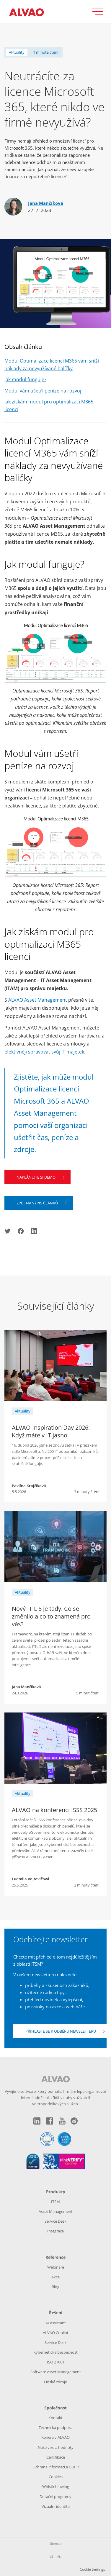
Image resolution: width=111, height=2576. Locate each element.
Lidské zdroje (55, 2382)
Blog (55, 2286)
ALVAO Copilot (55, 2332)
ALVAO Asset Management (37, 1000)
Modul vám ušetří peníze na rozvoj (42, 390)
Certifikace (55, 2457)
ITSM (55, 2201)
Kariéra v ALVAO (55, 2437)
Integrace (55, 2231)
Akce (55, 2277)
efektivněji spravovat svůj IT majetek (44, 1051)
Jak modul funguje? (25, 379)
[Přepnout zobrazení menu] (100, 11)
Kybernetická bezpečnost (55, 2352)
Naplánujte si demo (36, 1177)
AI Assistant (55, 2323)
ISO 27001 (55, 2362)
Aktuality (17, 52)
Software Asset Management (55, 2371)
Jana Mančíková (45, 203)
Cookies (56, 2476)
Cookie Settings (92, 2569)
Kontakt (55, 2417)
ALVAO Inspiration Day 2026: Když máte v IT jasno (51, 1431)
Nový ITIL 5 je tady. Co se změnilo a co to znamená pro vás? (51, 1616)
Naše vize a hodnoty (56, 2447)
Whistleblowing (55, 2486)
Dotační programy (55, 2496)
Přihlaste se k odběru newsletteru (60, 2031)
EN (59, 2556)
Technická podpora (55, 2427)
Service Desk (55, 2221)
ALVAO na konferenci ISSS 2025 (54, 1810)
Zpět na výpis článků (37, 1203)
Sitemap (55, 2543)
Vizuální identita (56, 2506)
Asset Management (56, 2211)
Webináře (55, 2267)
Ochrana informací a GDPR (55, 2467)
